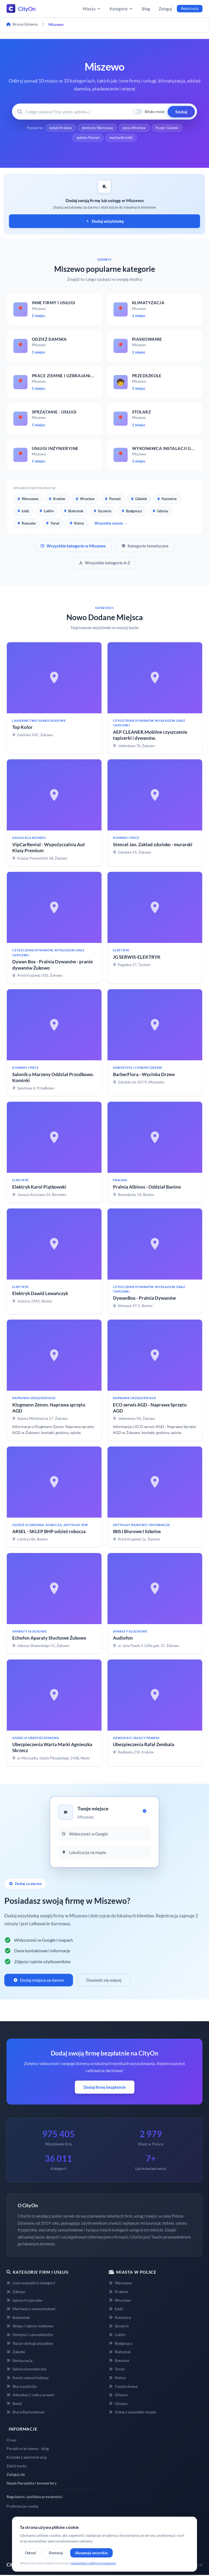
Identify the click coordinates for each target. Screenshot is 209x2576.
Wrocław (85, 500)
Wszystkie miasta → (110, 524)
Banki (14, 2404)
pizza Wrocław (134, 128)
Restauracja (19, 2361)
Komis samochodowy (28, 2378)
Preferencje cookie (22, 2507)
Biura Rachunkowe (25, 2413)
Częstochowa (123, 2387)
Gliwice (118, 2396)
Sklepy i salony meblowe (30, 2327)
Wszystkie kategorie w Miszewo (73, 546)
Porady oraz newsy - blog (28, 2449)
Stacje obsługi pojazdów (30, 2344)
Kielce (77, 524)
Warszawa (27, 500)
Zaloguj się (16, 2475)
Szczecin (102, 512)
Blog (146, 8)
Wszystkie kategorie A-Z (104, 563)
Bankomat (18, 2318)
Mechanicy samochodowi (31, 2309)
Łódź (23, 512)
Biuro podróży (22, 2387)
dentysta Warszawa (97, 128)
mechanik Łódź (121, 138)
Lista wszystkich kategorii (31, 2284)
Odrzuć (30, 2553)
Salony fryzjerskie (24, 2301)
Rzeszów (26, 524)
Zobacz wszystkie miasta (132, 2413)
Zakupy (16, 2292)
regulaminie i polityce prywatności (93, 2563)
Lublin (46, 512)
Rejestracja (189, 8)
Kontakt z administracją (27, 2458)
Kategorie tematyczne (145, 546)
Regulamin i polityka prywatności (35, 2497)
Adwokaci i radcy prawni (30, 2396)
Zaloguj (165, 8)
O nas (11, 2441)
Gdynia (160, 512)
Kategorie (121, 8)
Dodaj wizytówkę (104, 222)
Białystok (73, 512)
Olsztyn (118, 2404)
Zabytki (16, 2352)
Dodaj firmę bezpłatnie (105, 2088)
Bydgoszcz (132, 512)
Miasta (92, 8)
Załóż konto (17, 2466)
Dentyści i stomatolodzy (30, 2335)
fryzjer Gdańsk (167, 128)
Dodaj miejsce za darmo (38, 1980)
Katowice (167, 500)
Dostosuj (56, 2553)
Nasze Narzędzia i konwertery (32, 2484)
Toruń (52, 524)
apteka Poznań (87, 138)
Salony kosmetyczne (26, 2370)
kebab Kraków (60, 128)
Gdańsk (139, 500)
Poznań (113, 500)
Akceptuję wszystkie (91, 2553)
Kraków (57, 500)
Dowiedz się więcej (103, 1980)
